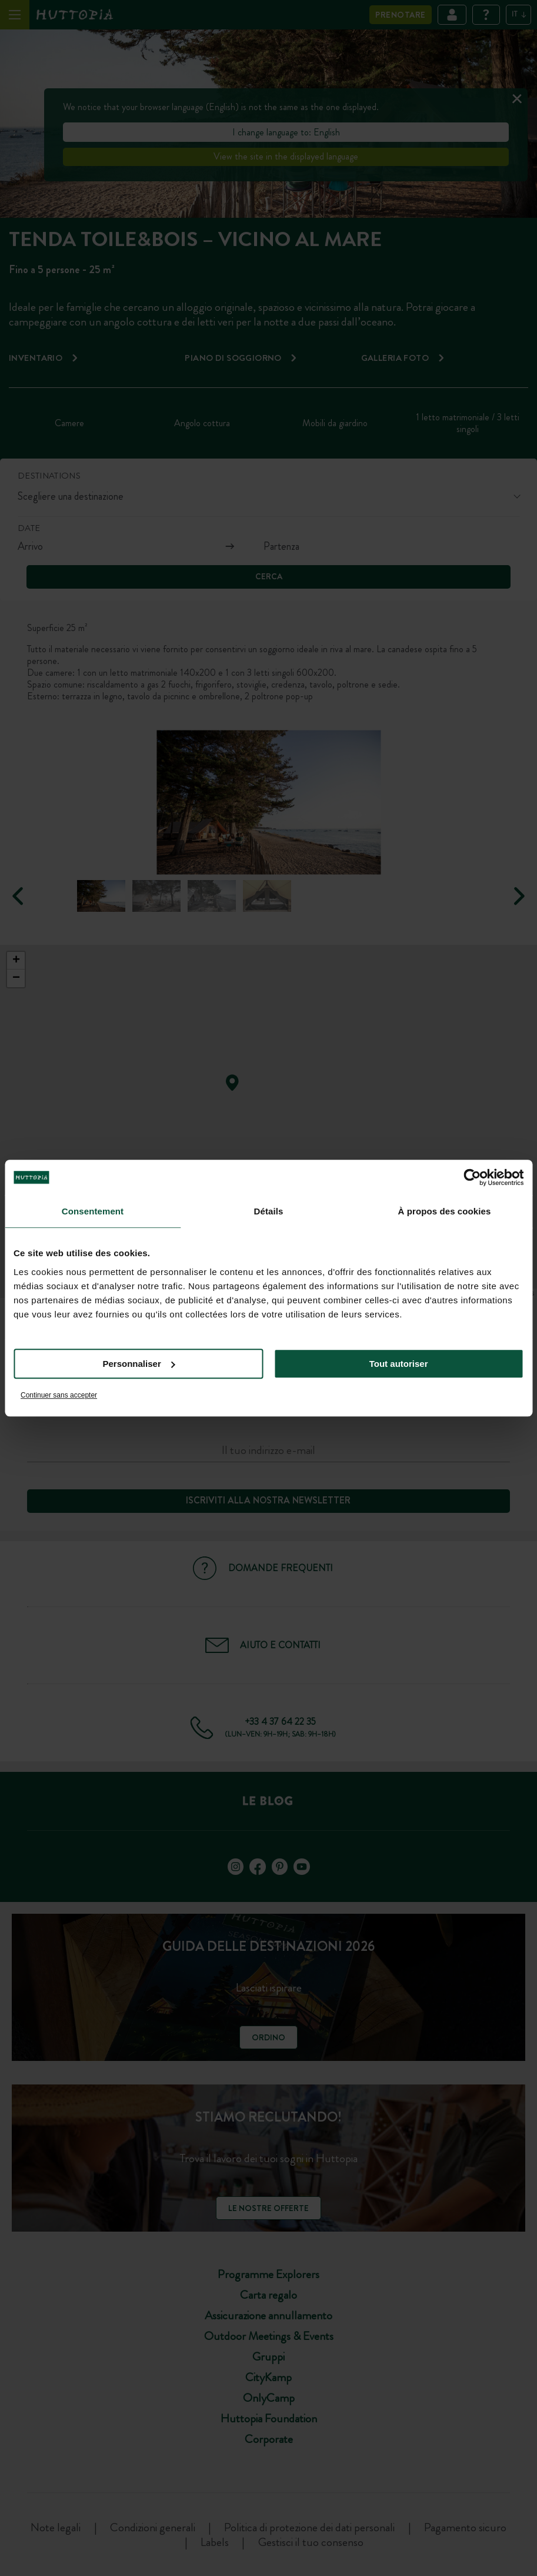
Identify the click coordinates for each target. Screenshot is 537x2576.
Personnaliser (139, 1364)
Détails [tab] (268, 1211)
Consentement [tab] (93, 1211)
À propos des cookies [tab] (444, 1211)
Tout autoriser (398, 1364)
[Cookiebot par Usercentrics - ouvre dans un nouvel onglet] (472, 1177)
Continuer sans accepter (59, 1395)
